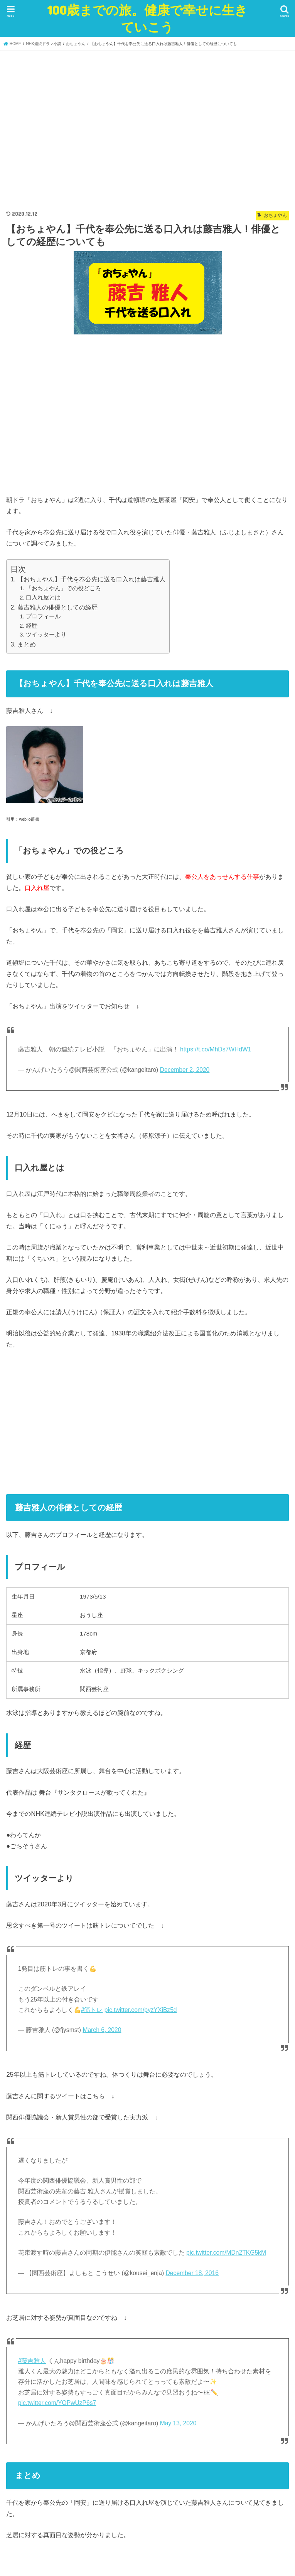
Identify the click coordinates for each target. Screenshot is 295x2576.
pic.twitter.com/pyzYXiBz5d (141, 2010)
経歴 (31, 626)
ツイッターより (46, 634)
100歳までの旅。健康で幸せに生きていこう (147, 18)
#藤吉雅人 (32, 2361)
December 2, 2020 (185, 1069)
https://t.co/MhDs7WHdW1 (215, 1049)
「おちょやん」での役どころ (63, 588)
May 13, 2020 (178, 2423)
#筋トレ (92, 2010)
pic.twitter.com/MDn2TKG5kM (226, 2252)
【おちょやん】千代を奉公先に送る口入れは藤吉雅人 (91, 579)
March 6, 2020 (102, 2030)
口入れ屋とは (43, 597)
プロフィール (43, 616)
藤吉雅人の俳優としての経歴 (57, 607)
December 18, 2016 (192, 2273)
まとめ (26, 644)
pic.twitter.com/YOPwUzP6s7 (57, 2403)
